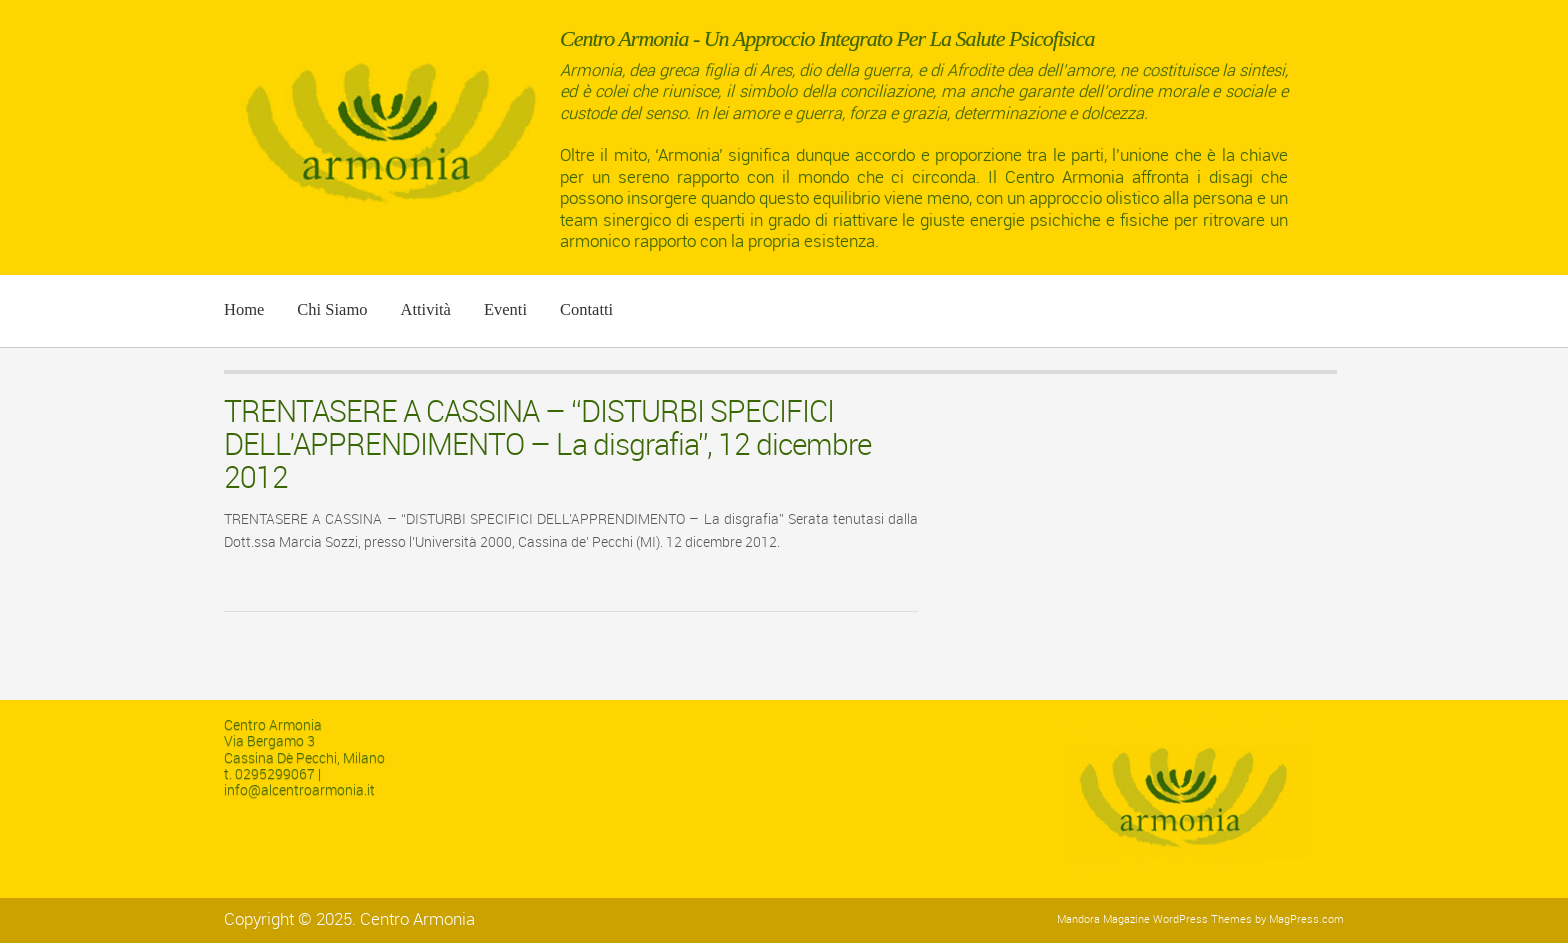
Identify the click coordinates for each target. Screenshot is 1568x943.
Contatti (586, 309)
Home (244, 309)
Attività (425, 309)
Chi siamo (332, 309)
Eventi (505, 309)
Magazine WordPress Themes (1177, 919)
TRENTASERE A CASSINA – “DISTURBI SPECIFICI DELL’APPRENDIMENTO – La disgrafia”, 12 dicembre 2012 (547, 445)
